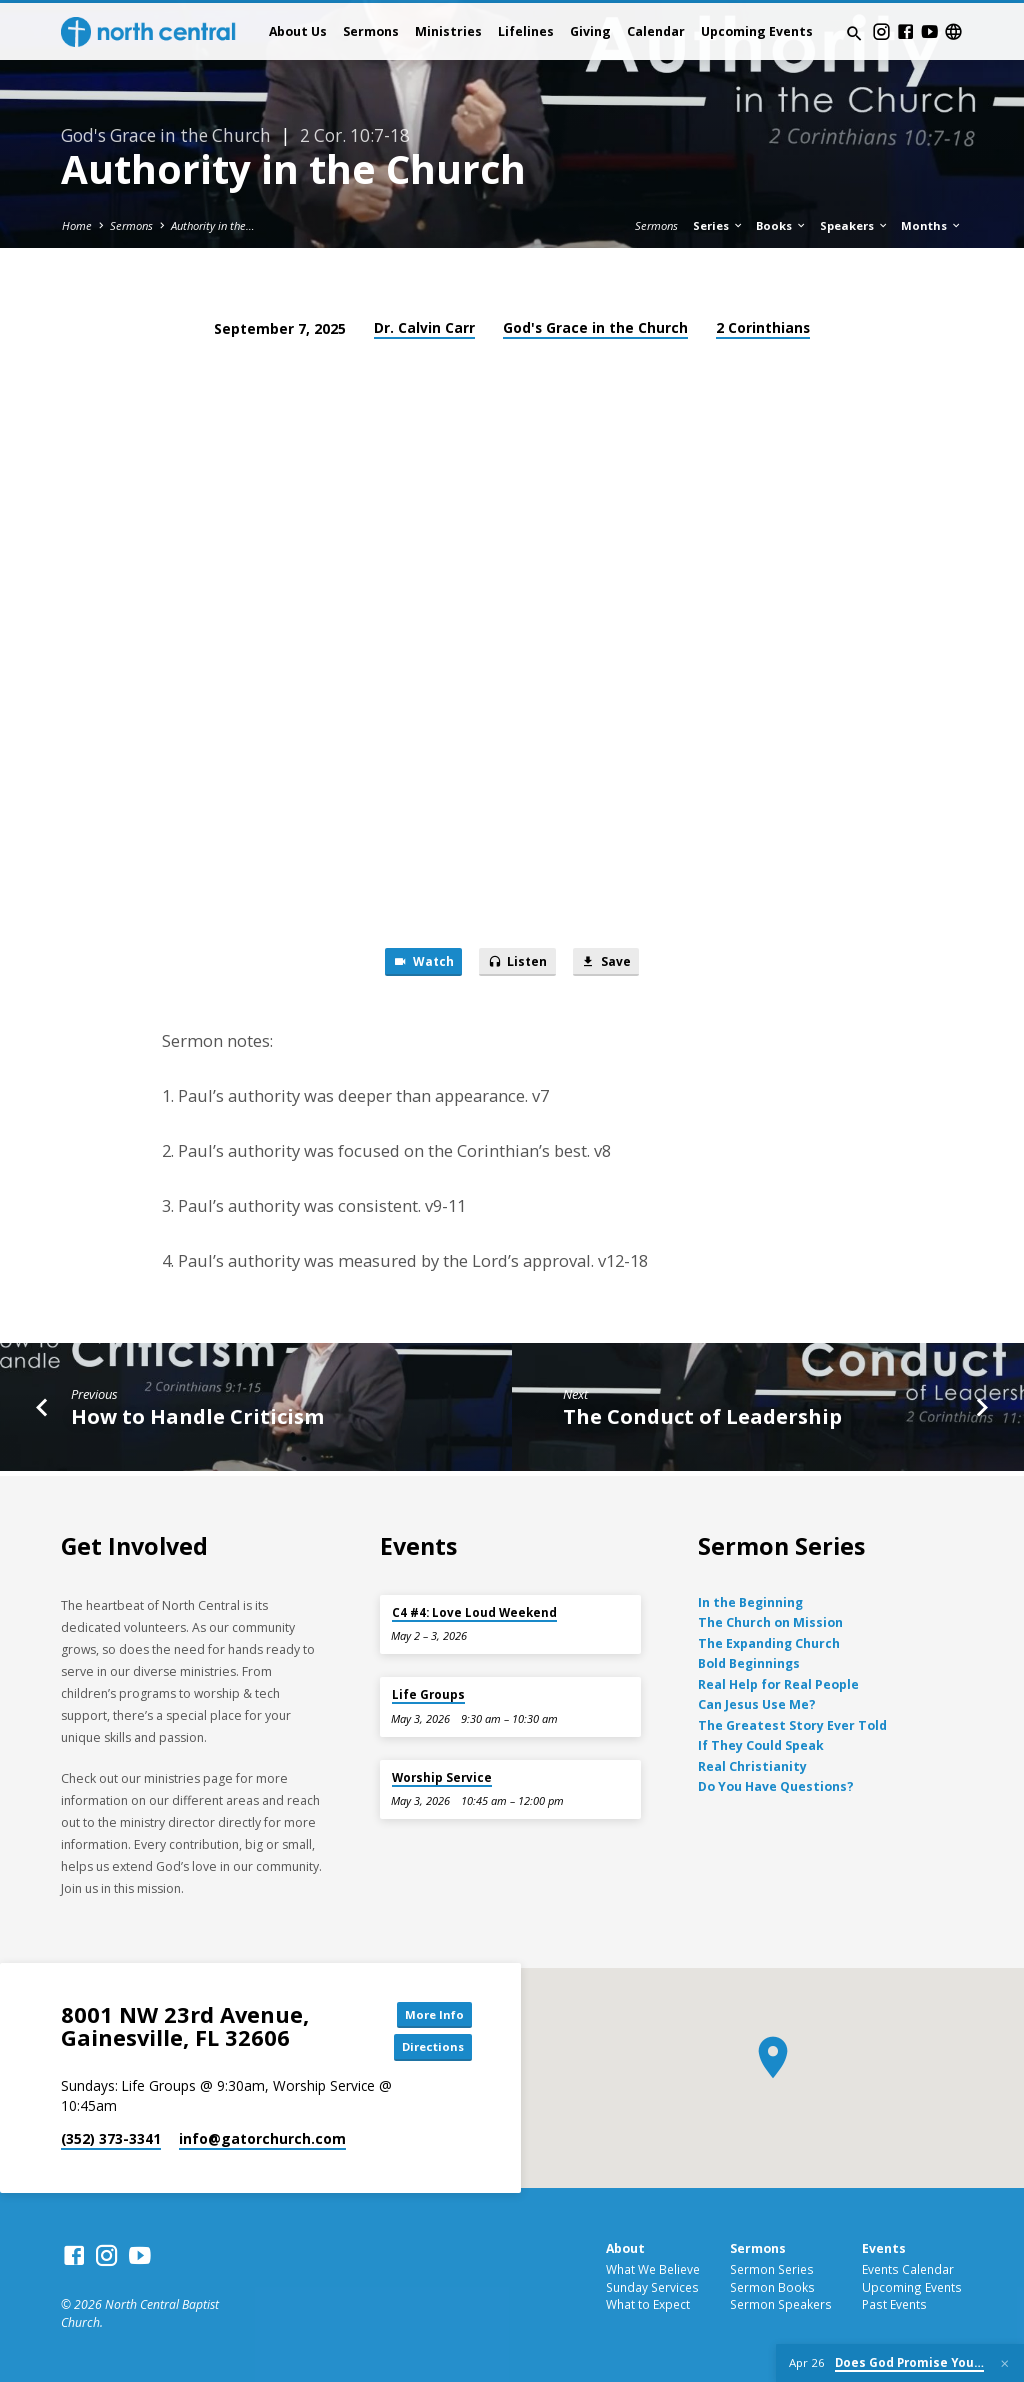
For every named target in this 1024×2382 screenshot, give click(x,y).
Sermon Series (772, 2269)
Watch (417, 964)
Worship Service (442, 1775)
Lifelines (526, 31)
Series (718, 225)
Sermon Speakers (781, 2305)
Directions (427, 2048)
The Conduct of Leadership (702, 1419)
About (625, 2249)
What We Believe (653, 2269)
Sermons (371, 31)
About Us (298, 31)
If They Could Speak (761, 1743)
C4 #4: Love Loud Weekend (474, 1610)
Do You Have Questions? (776, 1784)
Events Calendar (908, 2269)
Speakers (854, 225)
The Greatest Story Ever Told (792, 1723)
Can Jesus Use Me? (757, 1702)
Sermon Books (772, 2287)
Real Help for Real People (778, 1682)
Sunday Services (652, 2287)
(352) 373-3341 (111, 2140)
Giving (590, 31)
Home (77, 225)
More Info (427, 2012)
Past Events (894, 2305)
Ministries (448, 31)
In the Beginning (750, 1600)
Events (884, 2249)
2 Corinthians (763, 327)
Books (781, 225)
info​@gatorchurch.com (262, 2140)
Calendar (656, 31)
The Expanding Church (769, 1641)
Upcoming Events (757, 31)
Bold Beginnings (749, 1662)
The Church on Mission (770, 1621)
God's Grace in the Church (595, 327)
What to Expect (648, 2305)
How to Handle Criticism (197, 1419)
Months (931, 225)
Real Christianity (752, 1764)
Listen (518, 964)
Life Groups (428, 1692)
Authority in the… (213, 225)
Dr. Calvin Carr (424, 327)
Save (612, 964)
